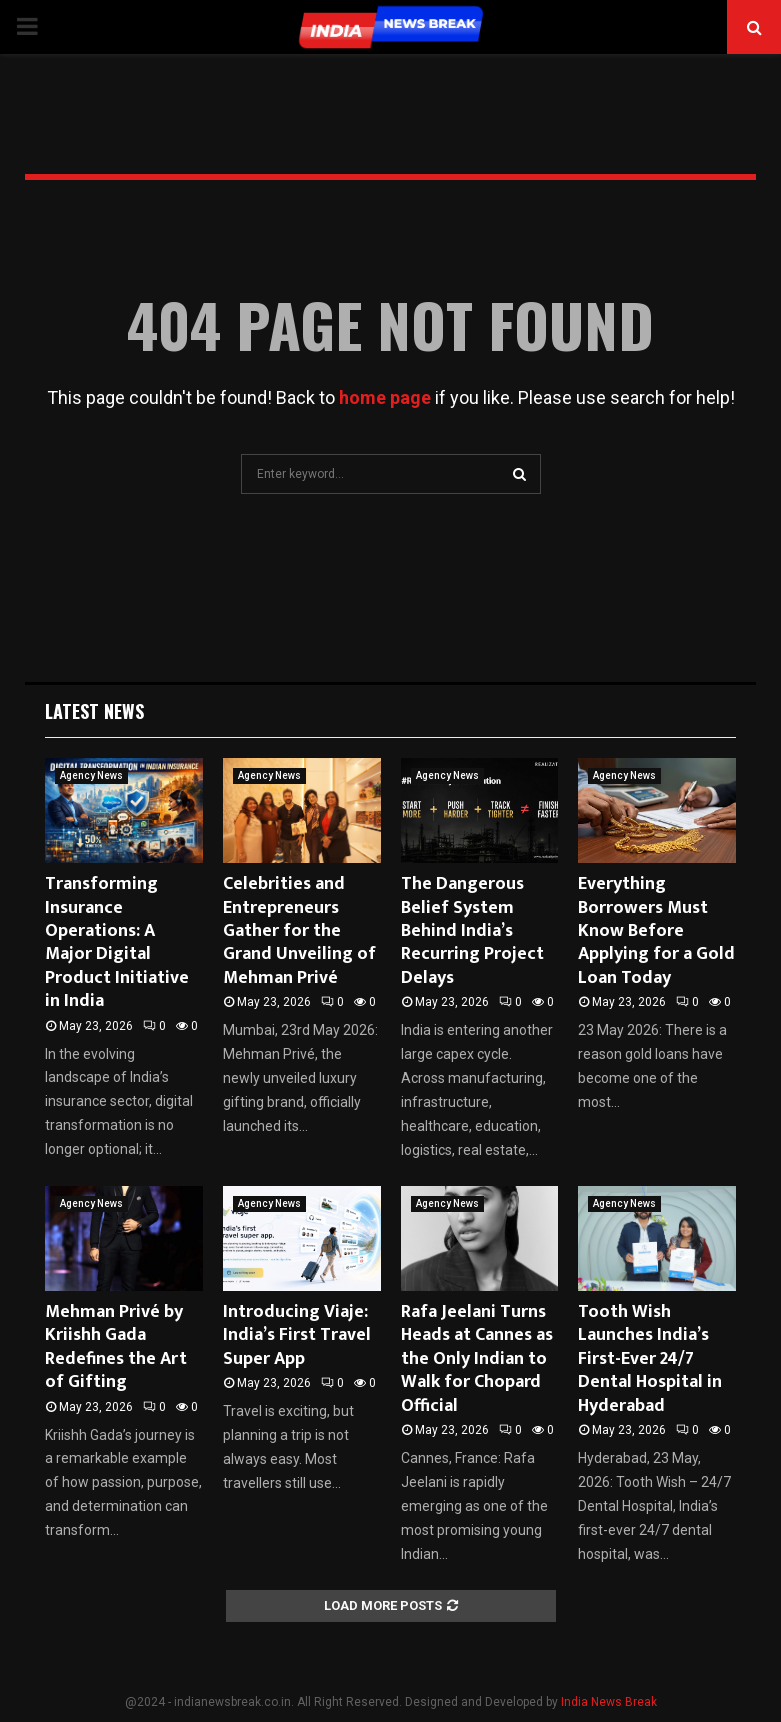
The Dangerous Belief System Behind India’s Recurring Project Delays (472, 931)
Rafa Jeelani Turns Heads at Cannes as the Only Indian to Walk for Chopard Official (477, 1359)
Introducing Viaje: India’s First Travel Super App (297, 1335)
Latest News (94, 711)
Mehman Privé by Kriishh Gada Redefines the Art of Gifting (116, 1347)
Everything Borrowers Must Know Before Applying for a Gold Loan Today (656, 931)
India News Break (609, 1702)
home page (385, 397)
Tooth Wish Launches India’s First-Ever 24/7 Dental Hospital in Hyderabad (650, 1359)
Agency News (91, 775)
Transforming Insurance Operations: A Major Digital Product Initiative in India (117, 942)
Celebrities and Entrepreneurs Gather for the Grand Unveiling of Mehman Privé (299, 931)
